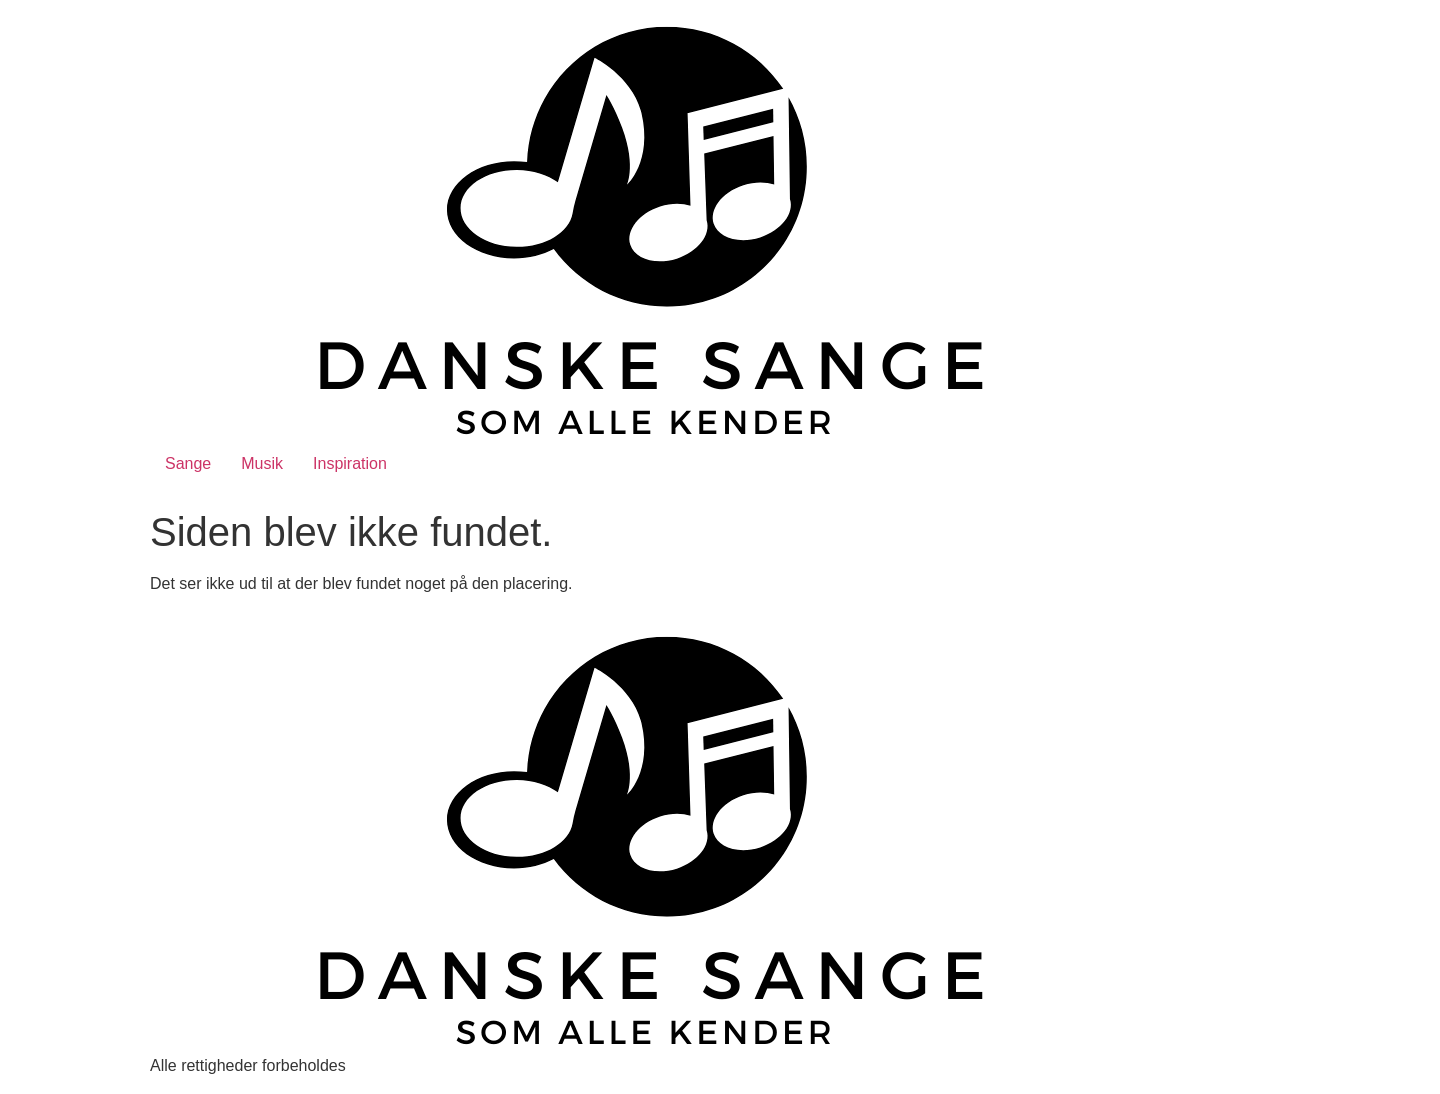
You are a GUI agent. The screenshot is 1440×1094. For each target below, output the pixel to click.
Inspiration (350, 463)
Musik (262, 463)
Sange (188, 463)
